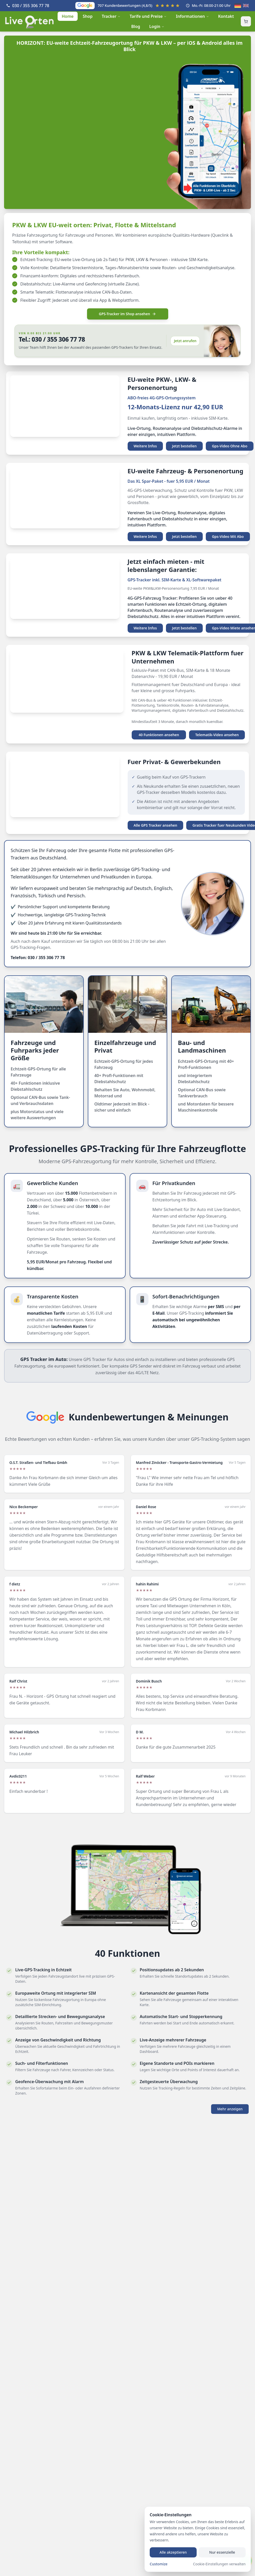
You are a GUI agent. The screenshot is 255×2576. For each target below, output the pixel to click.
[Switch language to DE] (237, 5)
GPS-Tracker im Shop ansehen (127, 313)
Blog (135, 26)
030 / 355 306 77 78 (30, 5)
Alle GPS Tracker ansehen (155, 825)
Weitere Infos (145, 446)
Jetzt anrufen (185, 340)
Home (68, 16)
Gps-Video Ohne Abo (229, 446)
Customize (158, 2564)
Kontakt (226, 16)
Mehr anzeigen (230, 2109)
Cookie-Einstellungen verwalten (219, 2564)
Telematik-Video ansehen (217, 734)
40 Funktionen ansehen (159, 734)
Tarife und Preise (148, 16)
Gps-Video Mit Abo (228, 536)
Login (156, 26)
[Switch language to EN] (246, 6)
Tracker (111, 16)
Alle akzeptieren (173, 2552)
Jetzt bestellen (184, 446)
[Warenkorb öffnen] (246, 21)
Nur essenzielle (222, 2552)
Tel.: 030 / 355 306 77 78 (52, 339)
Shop (88, 16)
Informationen (192, 16)
